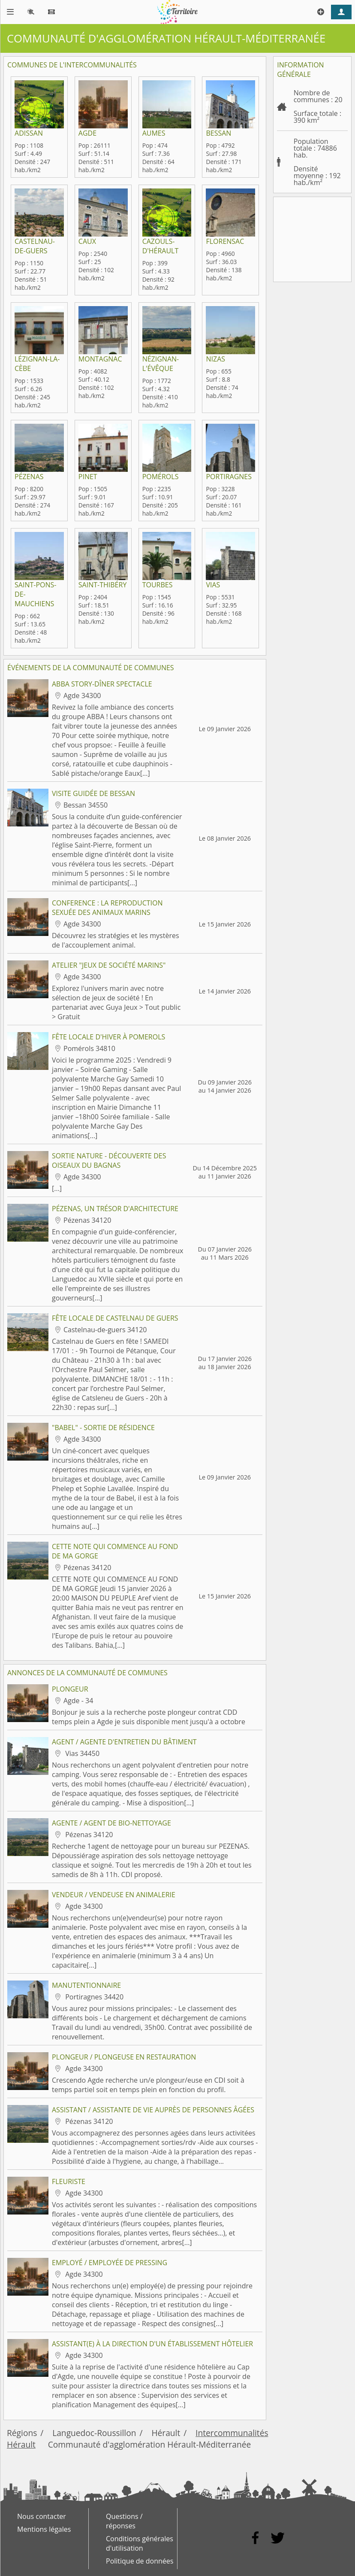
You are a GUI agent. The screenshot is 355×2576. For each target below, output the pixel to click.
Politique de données (139, 2561)
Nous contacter (41, 2516)
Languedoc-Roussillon (94, 2433)
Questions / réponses (124, 2521)
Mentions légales (44, 2529)
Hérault (165, 2433)
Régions (22, 2433)
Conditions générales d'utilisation (139, 2543)
